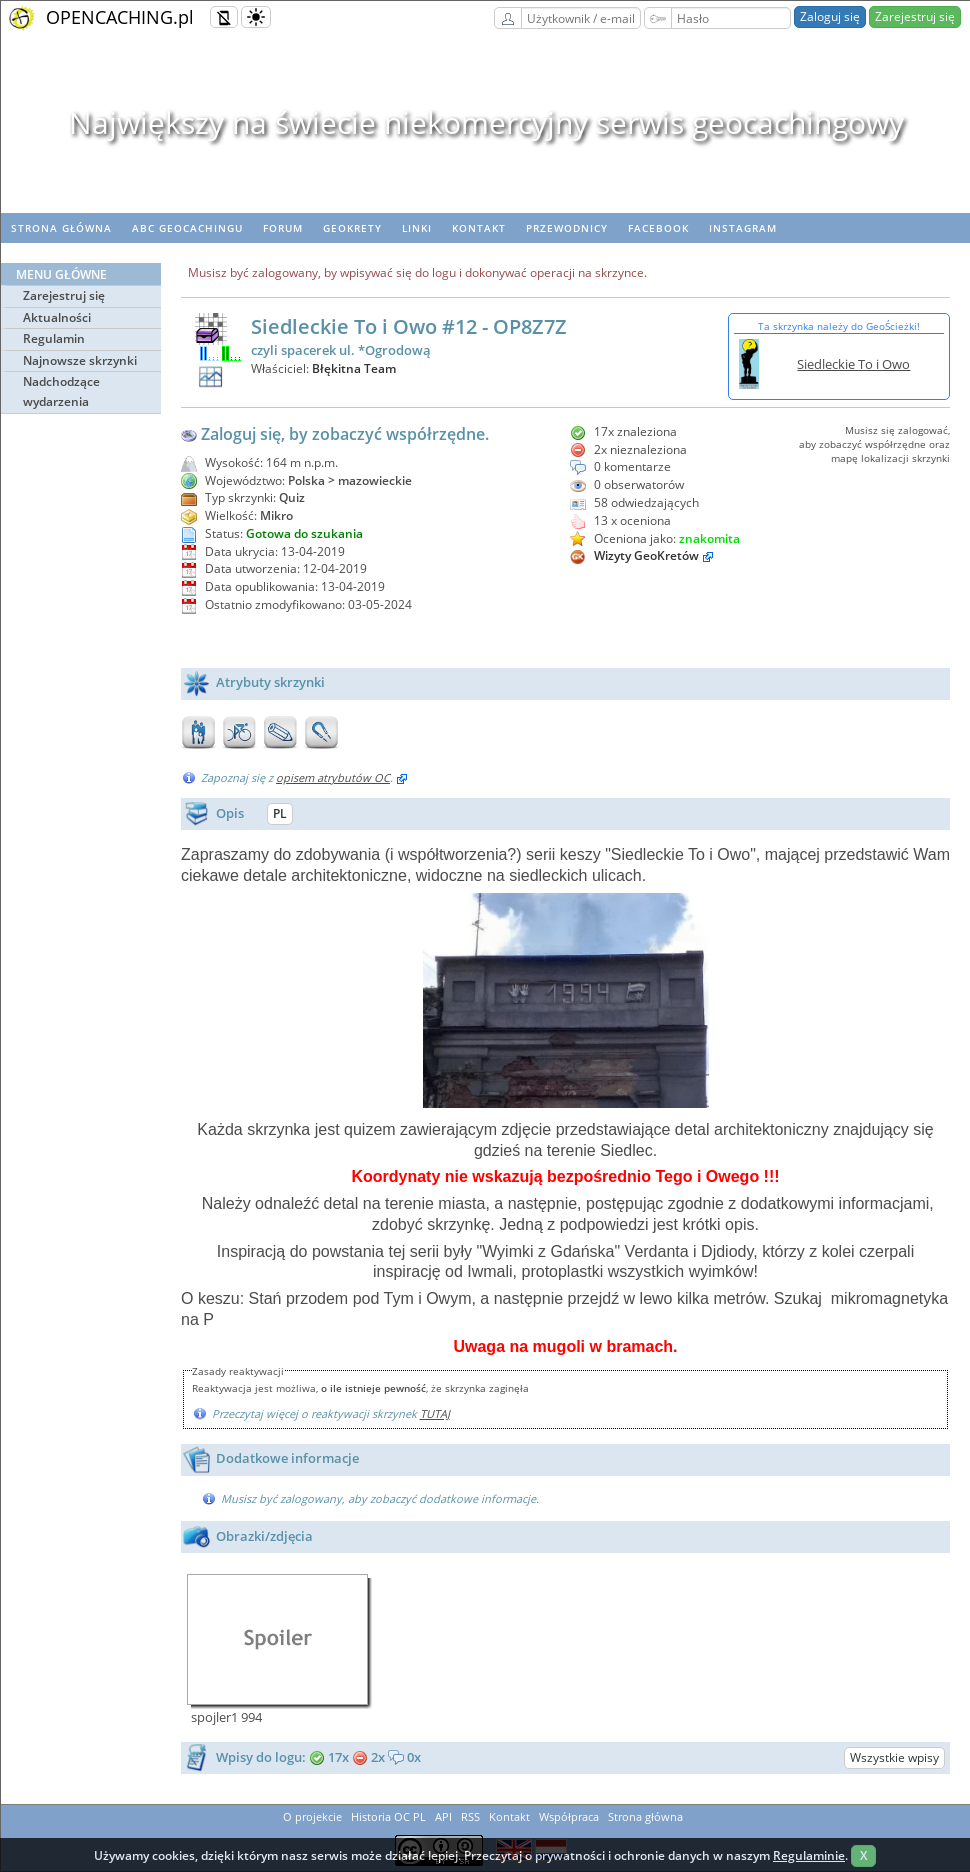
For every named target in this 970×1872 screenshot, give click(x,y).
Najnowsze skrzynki (80, 360)
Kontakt (479, 228)
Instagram (743, 228)
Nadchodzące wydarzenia (61, 391)
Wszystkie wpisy (894, 1757)
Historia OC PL (388, 1816)
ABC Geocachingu (187, 228)
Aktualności (57, 317)
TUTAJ (435, 1413)
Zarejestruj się (915, 16)
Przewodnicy (567, 228)
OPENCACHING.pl (120, 17)
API (443, 1816)
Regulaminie (809, 1855)
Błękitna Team (354, 368)
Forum (283, 228)
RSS (470, 1816)
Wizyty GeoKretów (646, 555)
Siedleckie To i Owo (853, 364)
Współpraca (569, 1816)
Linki (417, 228)
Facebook (658, 228)
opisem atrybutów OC (333, 777)
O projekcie (312, 1816)
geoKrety (352, 228)
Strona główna (61, 228)
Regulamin (54, 338)
